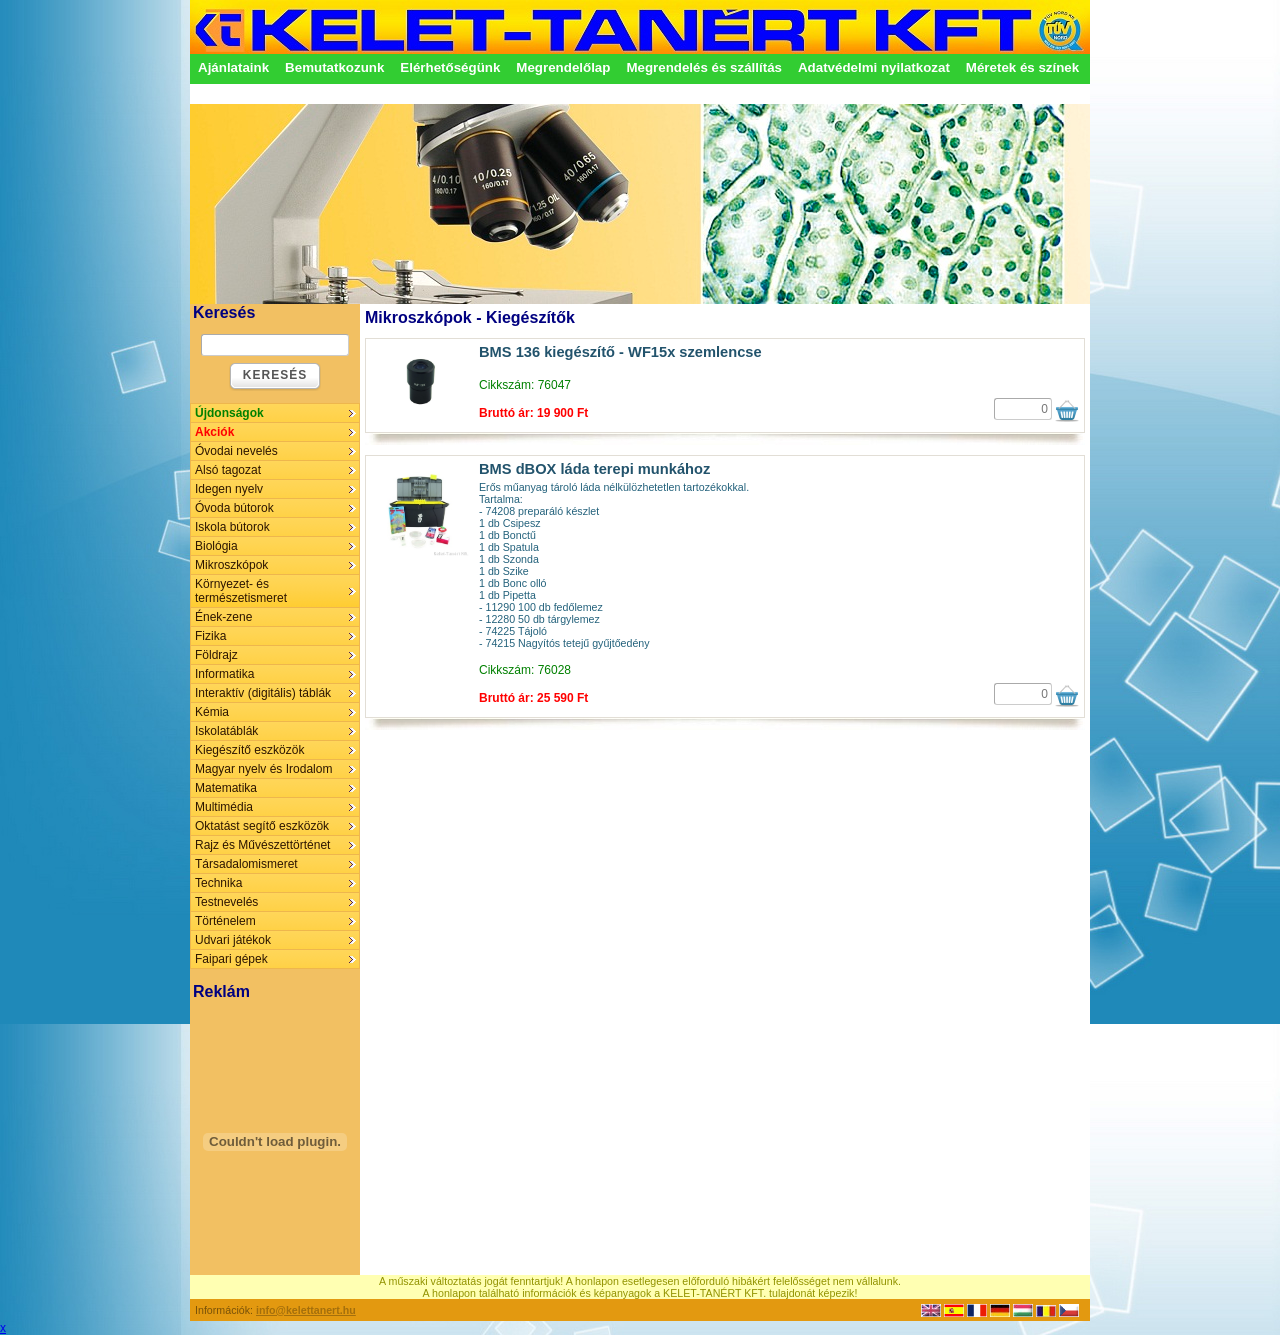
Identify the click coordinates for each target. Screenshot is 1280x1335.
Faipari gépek (231, 959)
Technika (218, 883)
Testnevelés (226, 902)
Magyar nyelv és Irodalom (263, 769)
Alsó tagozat (228, 470)
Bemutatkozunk (334, 67)
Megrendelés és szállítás (704, 67)
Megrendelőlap (563, 67)
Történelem (225, 921)
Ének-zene (223, 617)
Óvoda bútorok (234, 508)
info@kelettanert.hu (306, 1310)
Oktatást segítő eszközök (262, 826)
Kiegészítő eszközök (249, 750)
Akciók (214, 432)
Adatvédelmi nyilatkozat (874, 67)
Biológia (216, 546)
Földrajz (216, 655)
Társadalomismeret (246, 864)
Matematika (226, 788)
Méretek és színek (1022, 67)
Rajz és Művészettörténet (262, 845)
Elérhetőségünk (450, 67)
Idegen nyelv (229, 489)
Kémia (212, 712)
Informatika (224, 674)
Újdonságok (229, 413)
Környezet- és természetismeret (241, 591)
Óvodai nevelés (236, 451)
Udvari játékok (233, 940)
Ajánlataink (233, 67)
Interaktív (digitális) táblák (263, 693)
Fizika (210, 636)
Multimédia (224, 807)
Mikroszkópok (231, 565)
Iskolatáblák (226, 731)
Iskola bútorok (232, 527)
